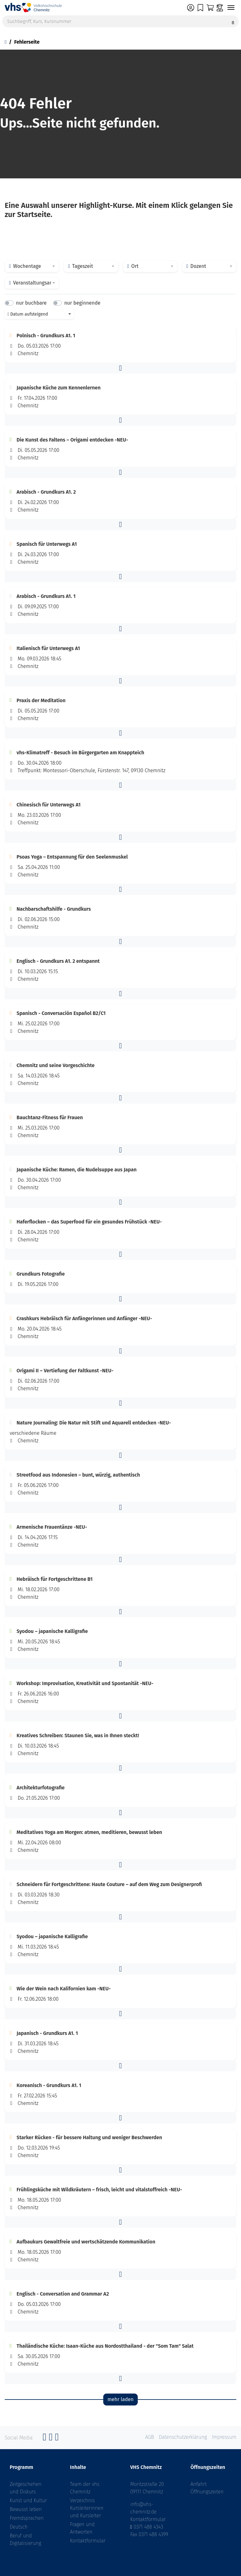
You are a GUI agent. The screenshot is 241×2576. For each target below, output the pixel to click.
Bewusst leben (26, 2509)
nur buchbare (31, 303)
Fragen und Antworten (82, 2528)
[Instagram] (51, 2439)
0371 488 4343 (148, 2527)
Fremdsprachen (27, 2518)
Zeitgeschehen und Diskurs (25, 2488)
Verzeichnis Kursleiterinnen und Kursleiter (87, 2508)
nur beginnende (82, 303)
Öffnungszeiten (207, 2492)
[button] (120, 368)
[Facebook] (44, 2439)
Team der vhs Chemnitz (84, 2488)
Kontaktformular (87, 2541)
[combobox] (32, 266)
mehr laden (120, 2399)
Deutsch (19, 2527)
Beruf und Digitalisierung (25, 2539)
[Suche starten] (233, 21)
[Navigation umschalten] (231, 7)
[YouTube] (57, 2439)
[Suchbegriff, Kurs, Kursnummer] (120, 21)
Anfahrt (198, 2484)
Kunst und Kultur (28, 2500)
